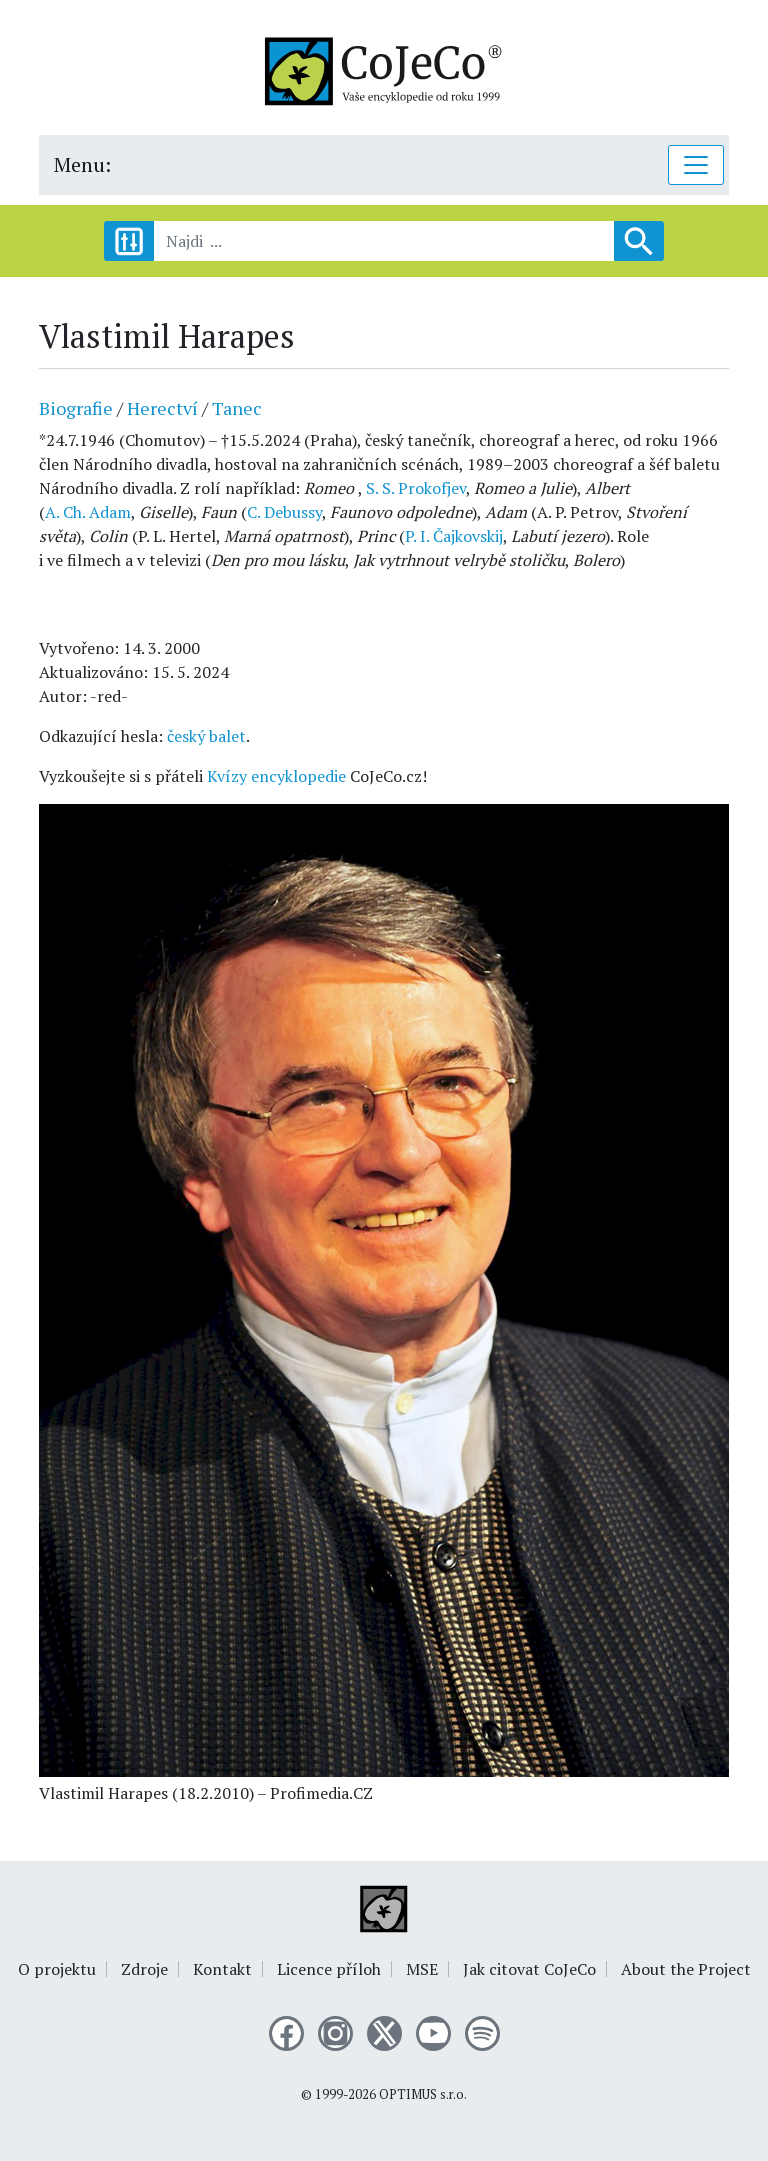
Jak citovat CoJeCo (529, 1969)
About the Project (686, 1969)
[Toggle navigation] (696, 165)
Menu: (82, 164)
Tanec (237, 408)
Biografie (76, 408)
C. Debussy (284, 512)
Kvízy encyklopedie (276, 776)
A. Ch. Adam (88, 512)
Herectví (162, 408)
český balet (206, 736)
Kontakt (222, 1969)
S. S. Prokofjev (416, 488)
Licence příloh (329, 1969)
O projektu (57, 1969)
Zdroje (144, 1969)
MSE (422, 1969)
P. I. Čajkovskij (454, 536)
